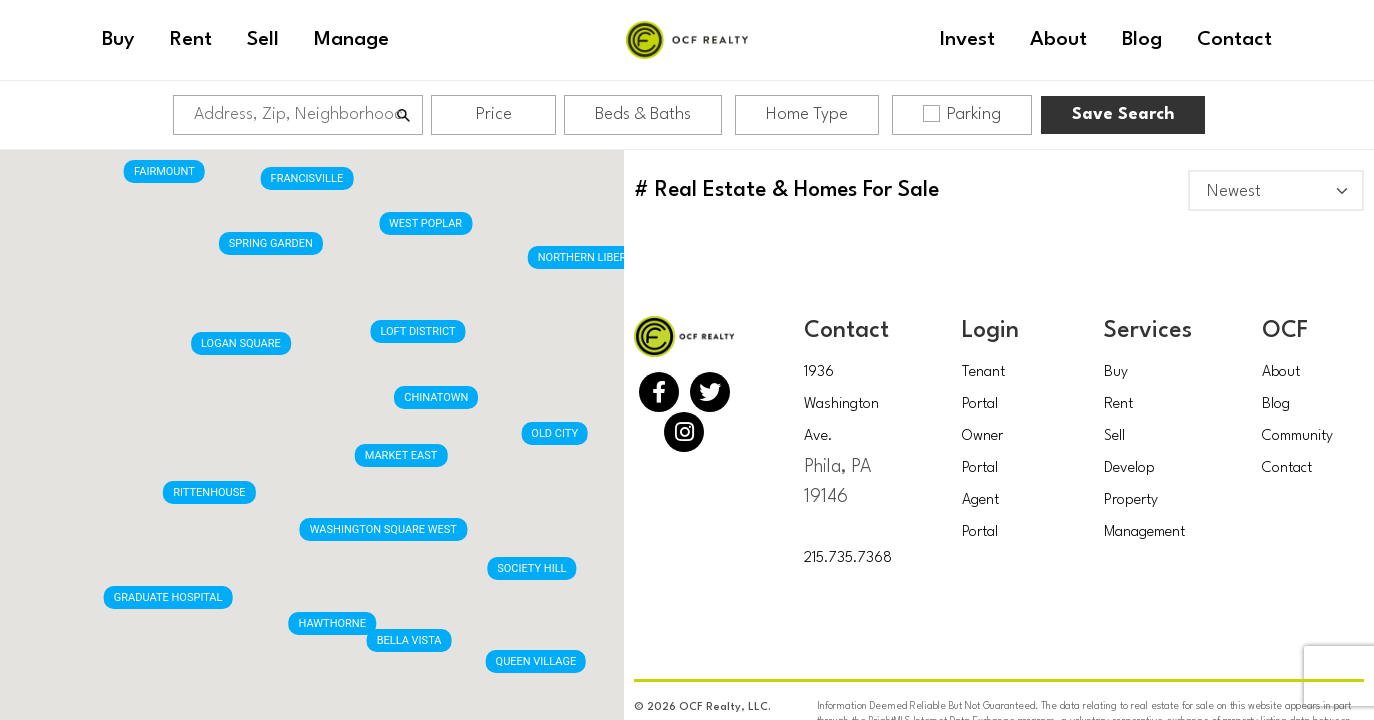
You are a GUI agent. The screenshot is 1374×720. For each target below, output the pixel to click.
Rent (1118, 404)
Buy (1116, 372)
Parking (962, 114)
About (1281, 372)
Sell (1114, 436)
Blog (1276, 404)
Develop (1129, 468)
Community (1297, 436)
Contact (1287, 468)
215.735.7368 (848, 558)
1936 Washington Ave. (841, 404)
